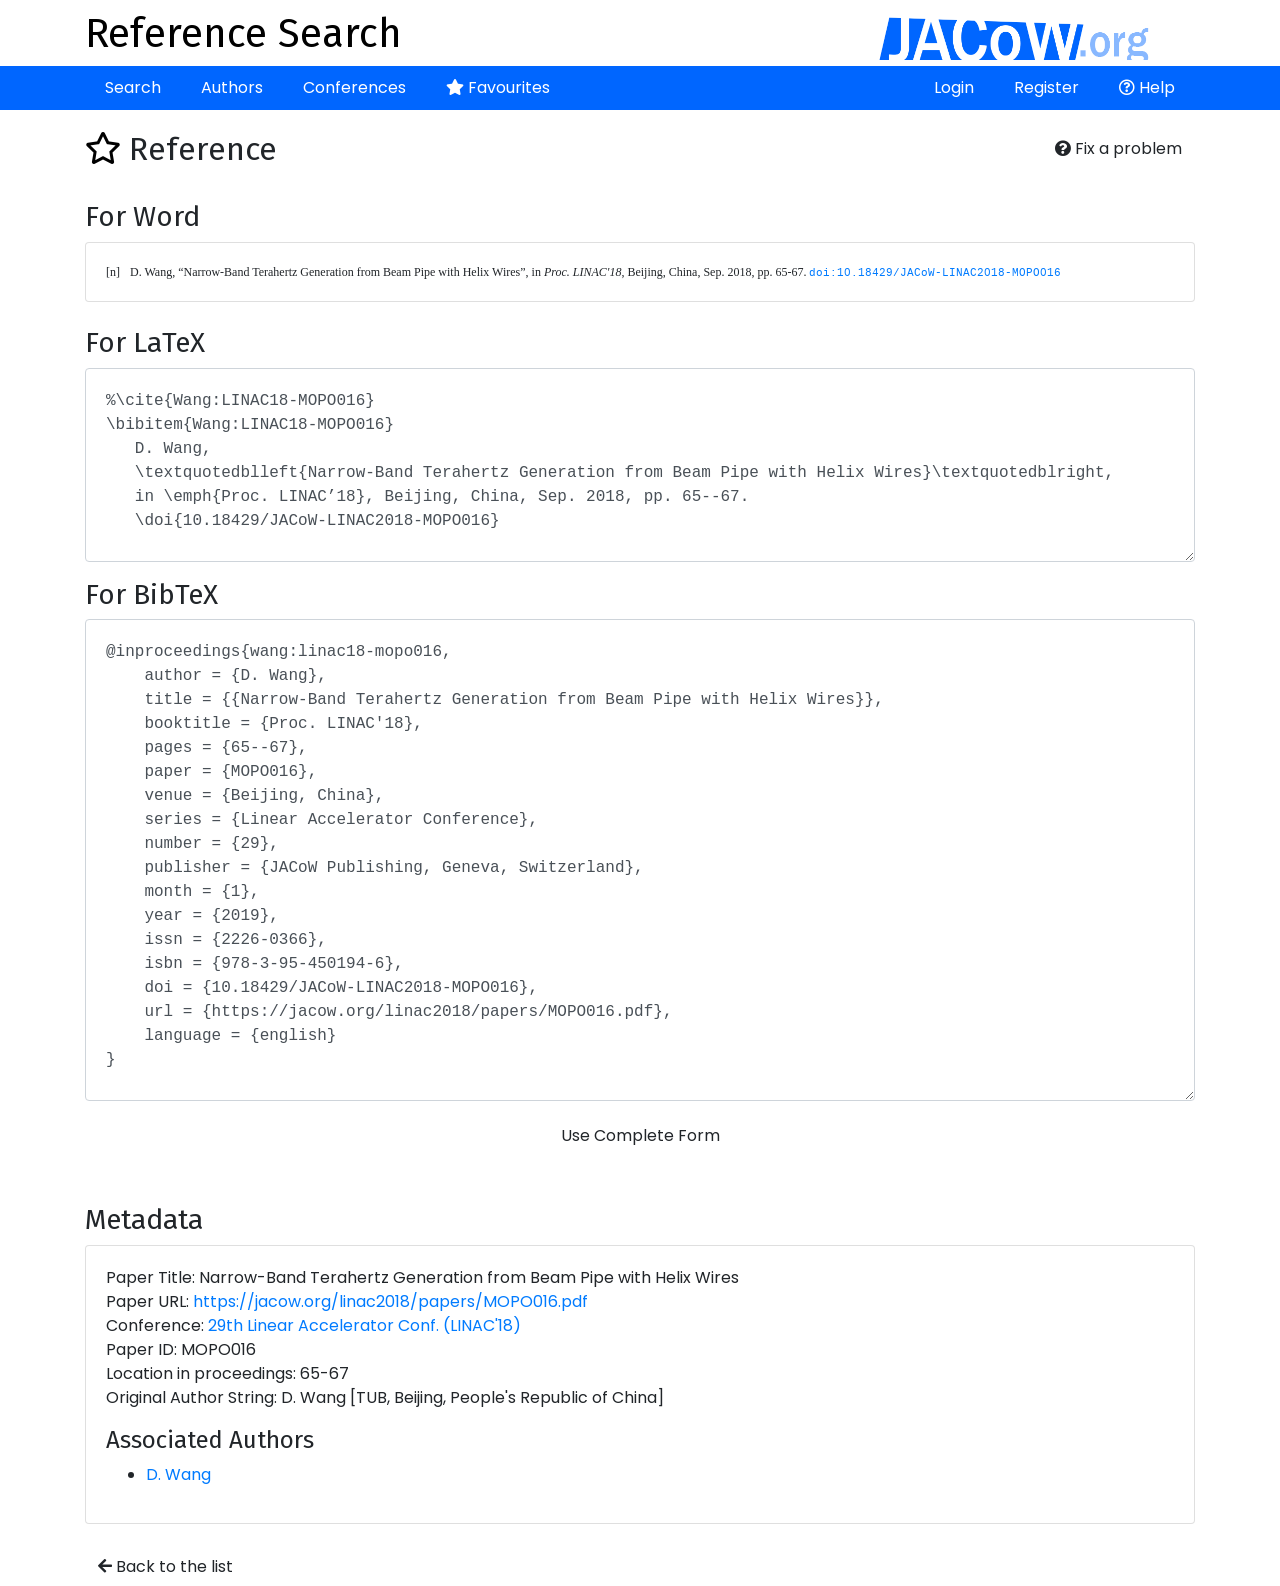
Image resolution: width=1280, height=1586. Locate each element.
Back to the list (165, 1566)
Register (1046, 87)
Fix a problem (1118, 148)
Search (133, 87)
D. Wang (178, 1474)
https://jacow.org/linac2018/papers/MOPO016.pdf (390, 1301)
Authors (232, 87)
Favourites (498, 87)
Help (1147, 87)
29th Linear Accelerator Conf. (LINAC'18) (364, 1325)
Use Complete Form (640, 1135)
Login (954, 87)
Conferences (354, 87)
